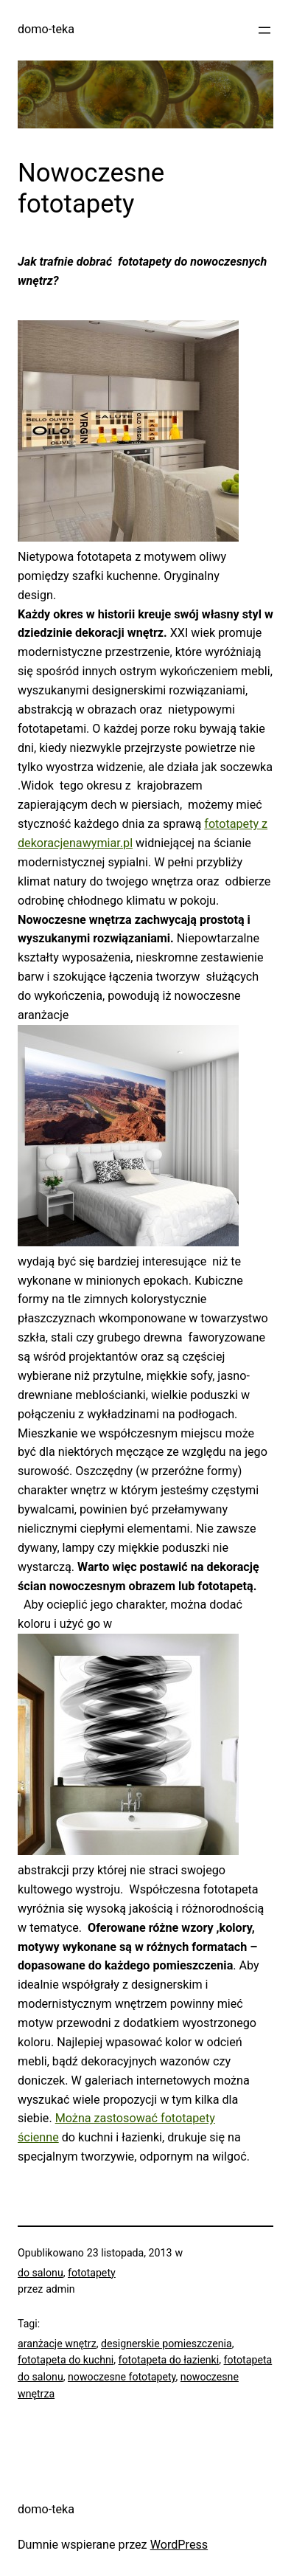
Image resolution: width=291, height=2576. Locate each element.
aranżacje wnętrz (57, 2343)
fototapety (92, 2273)
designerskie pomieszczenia (166, 2343)
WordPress (179, 2545)
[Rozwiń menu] (264, 30)
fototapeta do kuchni (65, 2360)
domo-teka (46, 29)
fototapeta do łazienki (169, 2360)
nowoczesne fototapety (122, 2377)
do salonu (40, 2273)
